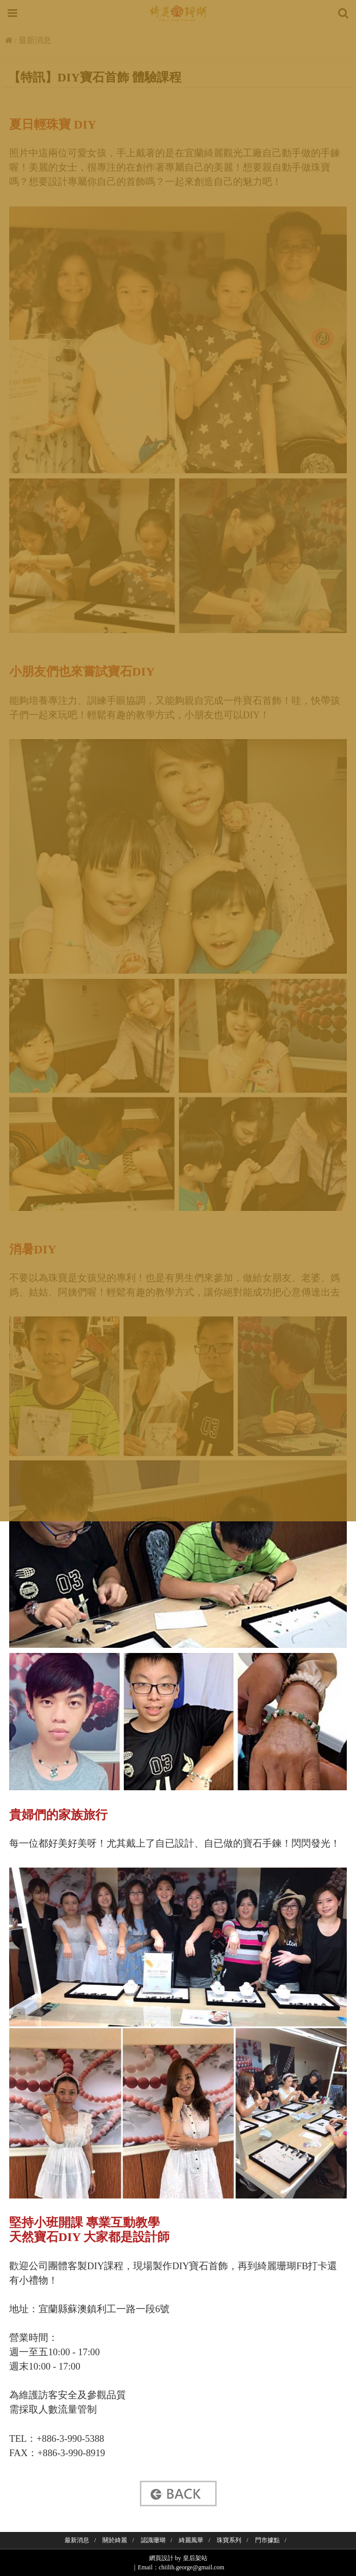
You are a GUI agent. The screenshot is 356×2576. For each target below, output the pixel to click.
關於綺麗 (114, 2540)
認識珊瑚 (153, 2540)
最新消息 (77, 2540)
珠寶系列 (229, 2540)
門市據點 (267, 2540)
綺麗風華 (191, 2540)
